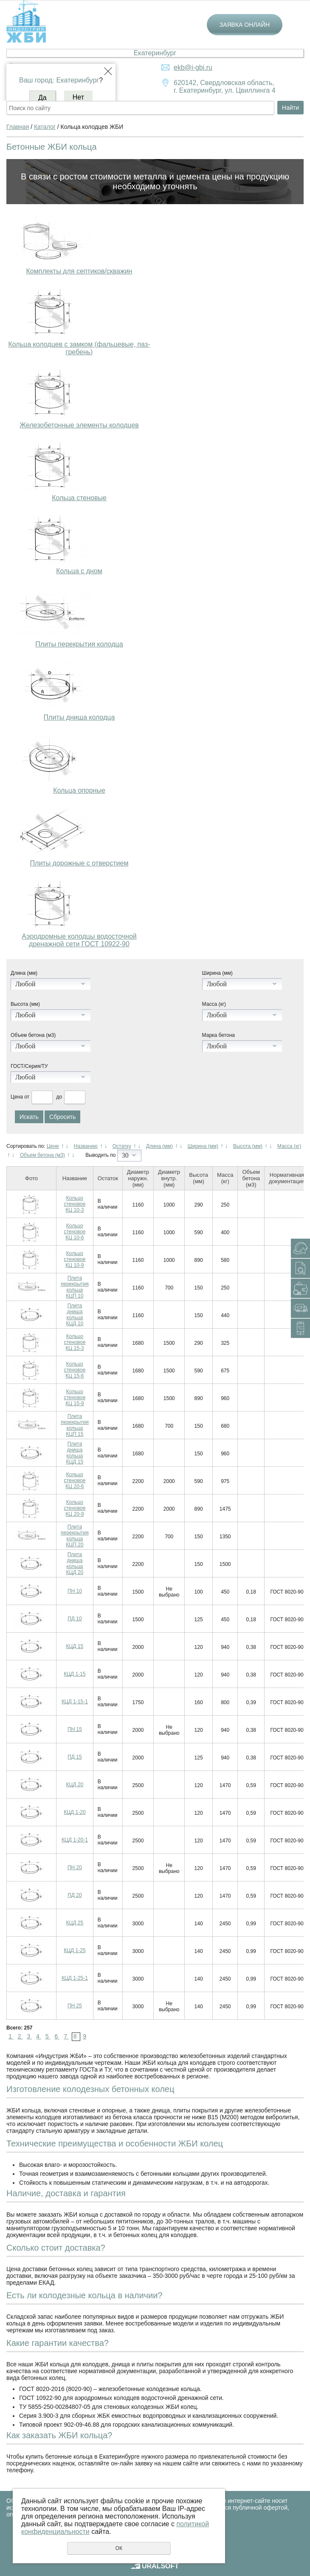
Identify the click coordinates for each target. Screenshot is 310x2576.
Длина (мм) (24, 973)
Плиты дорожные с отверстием (79, 863)
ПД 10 (75, 1619)
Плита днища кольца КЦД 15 (75, 1453)
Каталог (45, 126)
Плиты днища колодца (79, 717)
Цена (17, 1097)
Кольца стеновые (79, 497)
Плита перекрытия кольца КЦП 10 (75, 1287)
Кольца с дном (79, 571)
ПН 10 (75, 1591)
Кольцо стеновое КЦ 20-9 (74, 1508)
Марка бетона (218, 1035)
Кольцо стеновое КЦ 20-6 (74, 1480)
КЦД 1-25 (74, 1950)
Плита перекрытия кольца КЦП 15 (75, 1425)
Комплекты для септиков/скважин (79, 271)
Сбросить (62, 1116)
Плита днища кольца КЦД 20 (75, 1563)
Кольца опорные (79, 790)
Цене (53, 1146)
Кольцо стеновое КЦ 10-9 (74, 1259)
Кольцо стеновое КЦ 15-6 (74, 1370)
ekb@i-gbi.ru (193, 67)
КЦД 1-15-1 (75, 1702)
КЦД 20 (75, 1785)
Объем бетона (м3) (33, 1035)
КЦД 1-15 (74, 1674)
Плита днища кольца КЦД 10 (75, 1314)
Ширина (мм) (217, 973)
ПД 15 (75, 1757)
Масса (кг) (214, 1004)
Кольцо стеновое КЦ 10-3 (74, 1204)
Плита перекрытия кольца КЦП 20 (75, 1536)
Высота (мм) (25, 1004)
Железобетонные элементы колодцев (79, 425)
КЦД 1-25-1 (75, 1978)
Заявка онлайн (245, 24)
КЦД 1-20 (74, 1812)
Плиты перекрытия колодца (79, 644)
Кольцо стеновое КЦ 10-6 (74, 1232)
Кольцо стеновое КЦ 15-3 (74, 1342)
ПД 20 (75, 1895)
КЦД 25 (75, 1923)
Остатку (122, 1146)
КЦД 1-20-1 (75, 1840)
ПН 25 (75, 2006)
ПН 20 (75, 1867)
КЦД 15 (75, 1646)
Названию (86, 1146)
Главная (17, 126)
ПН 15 (75, 1729)
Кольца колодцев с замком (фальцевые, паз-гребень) (79, 348)
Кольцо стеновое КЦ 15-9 (74, 1397)
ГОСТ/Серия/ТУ (29, 1066)
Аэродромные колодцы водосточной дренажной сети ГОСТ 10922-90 (79, 940)
